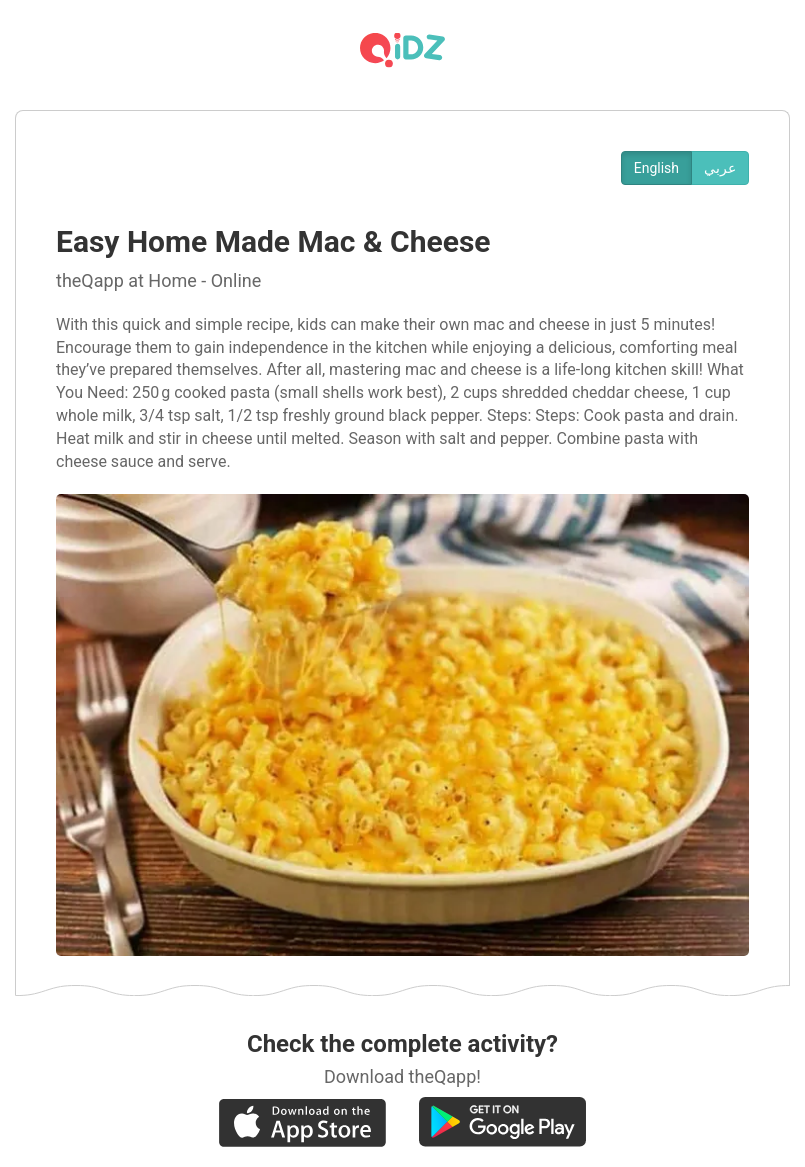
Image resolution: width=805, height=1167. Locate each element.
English (656, 168)
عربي (720, 168)
